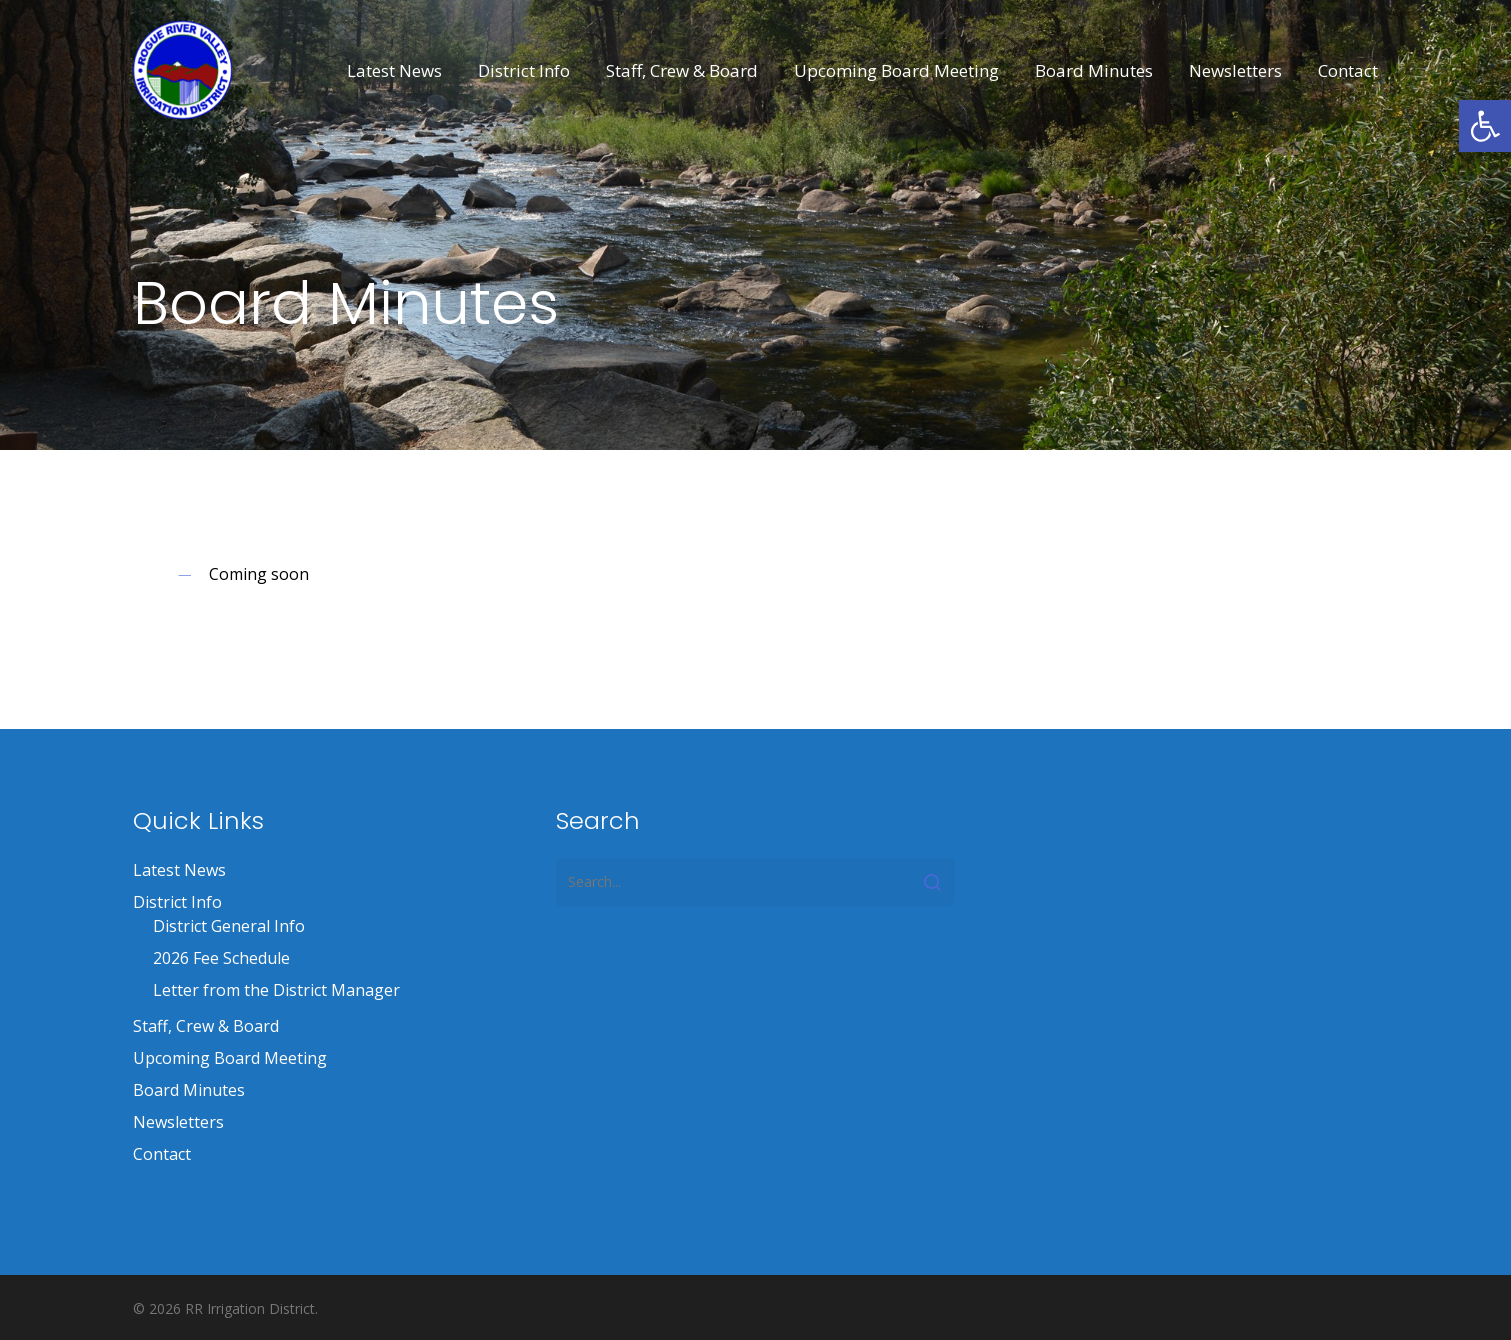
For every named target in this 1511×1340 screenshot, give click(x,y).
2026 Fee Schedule (221, 958)
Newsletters (178, 1122)
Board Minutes (189, 1090)
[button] (1485, 126)
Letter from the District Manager (276, 990)
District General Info (229, 926)
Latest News (179, 870)
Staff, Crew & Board (206, 1026)
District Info (177, 902)
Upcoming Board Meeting (230, 1058)
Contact (162, 1154)
